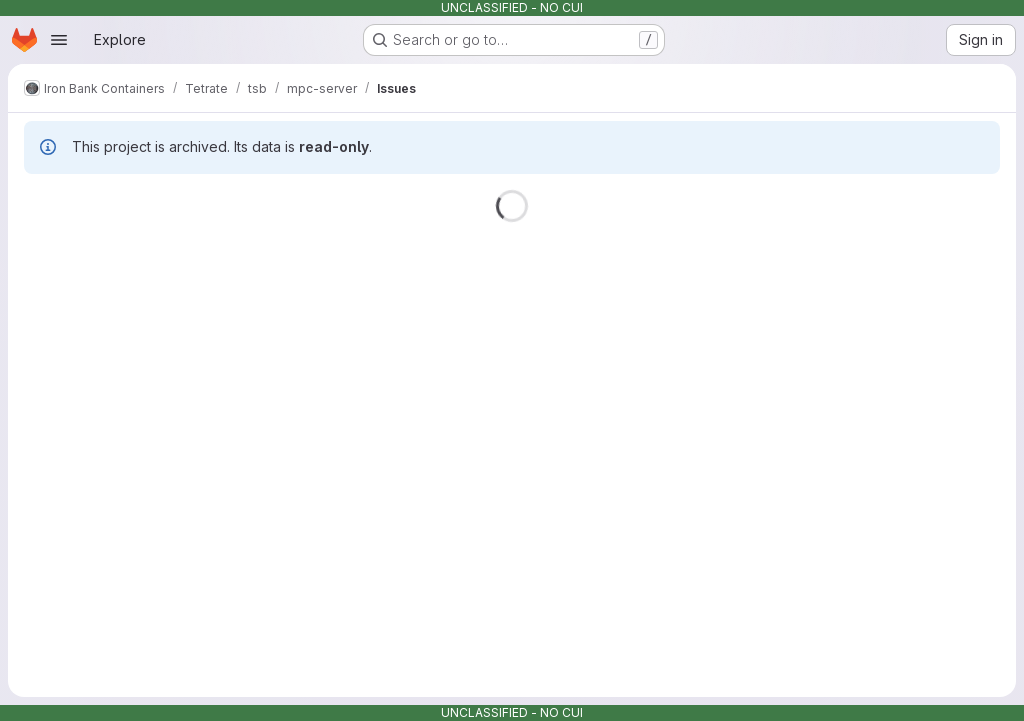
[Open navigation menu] (59, 40)
